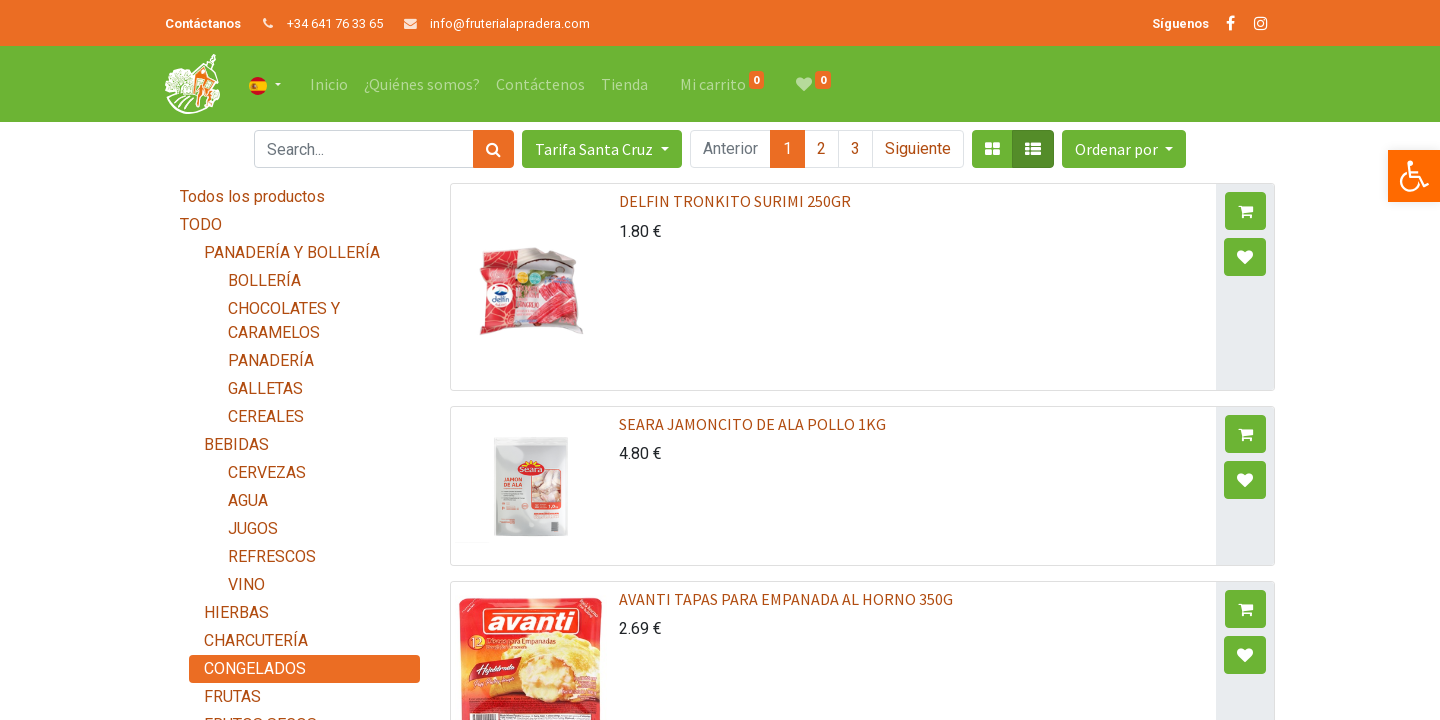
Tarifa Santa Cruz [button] (595, 149)
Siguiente (918, 148)
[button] (1124, 149)
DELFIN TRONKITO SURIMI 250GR (735, 201)
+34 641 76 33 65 (335, 23)
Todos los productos (252, 196)
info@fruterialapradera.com (510, 23)
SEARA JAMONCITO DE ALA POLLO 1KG (752, 424)
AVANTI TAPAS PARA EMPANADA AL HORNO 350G (786, 599)
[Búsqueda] (493, 149)
